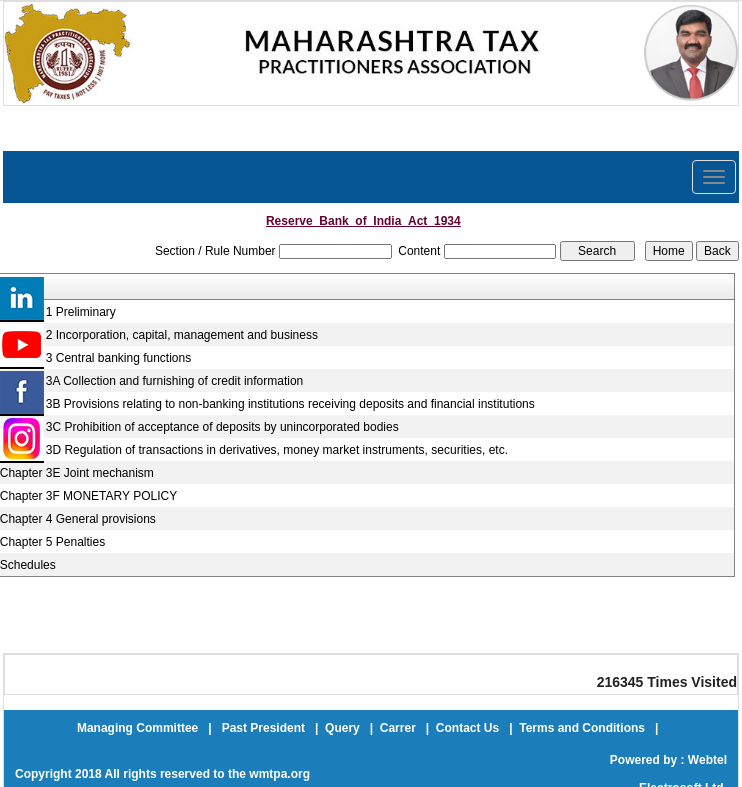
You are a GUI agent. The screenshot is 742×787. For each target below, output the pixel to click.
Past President (263, 728)
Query (342, 728)
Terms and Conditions (582, 728)
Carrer (398, 728)
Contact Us (467, 728)
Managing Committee (137, 728)
